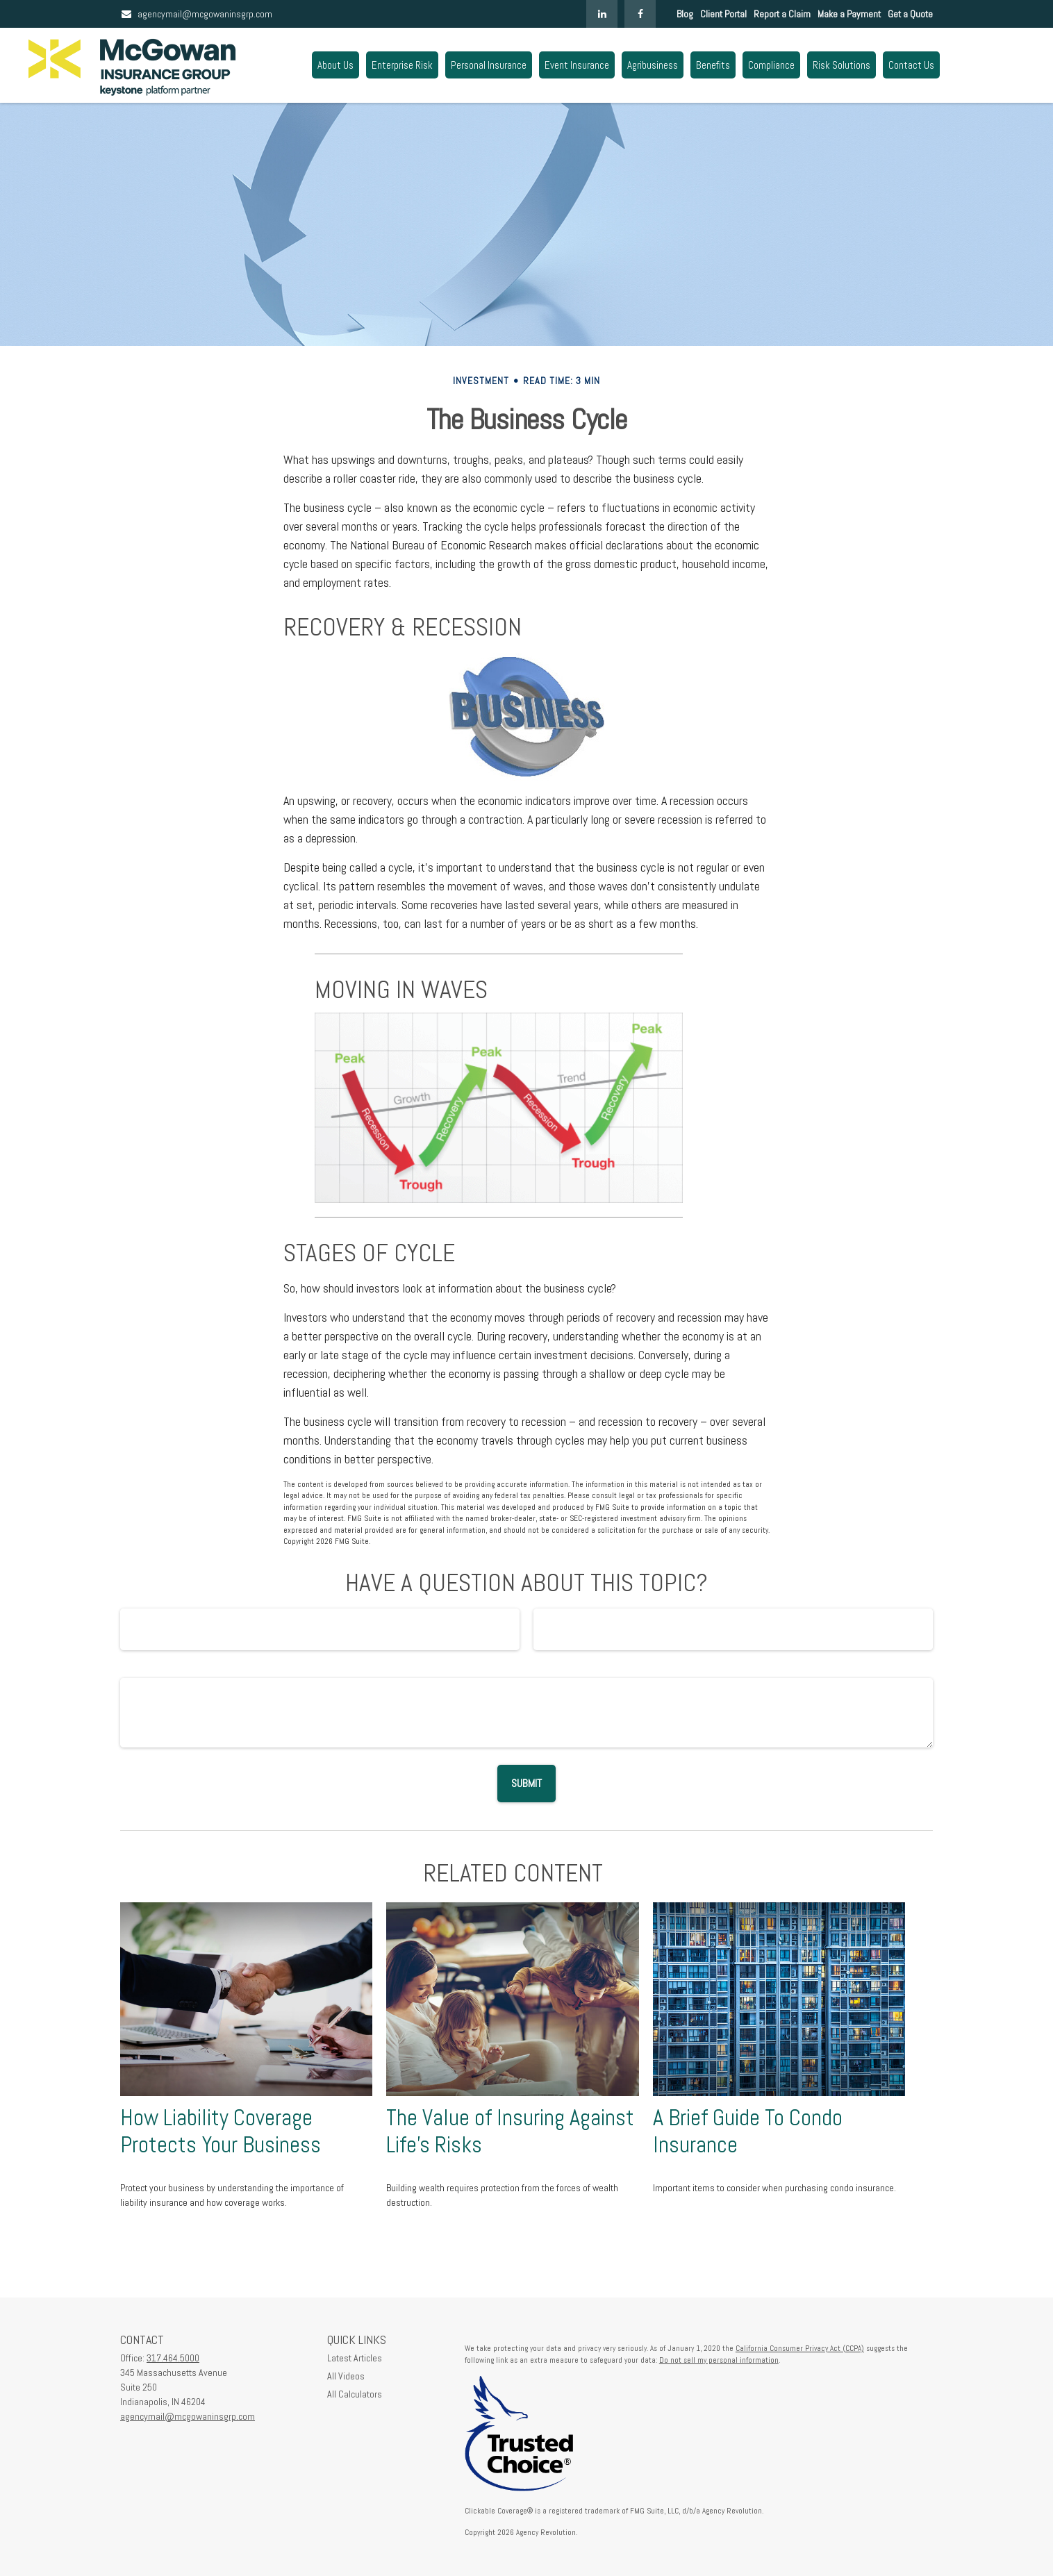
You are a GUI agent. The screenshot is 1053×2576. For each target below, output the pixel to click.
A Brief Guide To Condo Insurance (748, 2131)
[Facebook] (640, 14)
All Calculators (354, 2394)
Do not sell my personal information (719, 2360)
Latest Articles (354, 2358)
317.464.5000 (173, 2358)
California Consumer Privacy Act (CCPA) (800, 2348)
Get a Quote (910, 14)
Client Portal (723, 14)
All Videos (346, 2376)
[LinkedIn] (601, 14)
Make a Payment (849, 14)
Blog (685, 14)
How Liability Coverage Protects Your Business (220, 2131)
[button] (335, 64)
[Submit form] (526, 1783)
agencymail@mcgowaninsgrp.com (196, 14)
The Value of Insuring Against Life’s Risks (510, 2131)
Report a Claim (782, 14)
